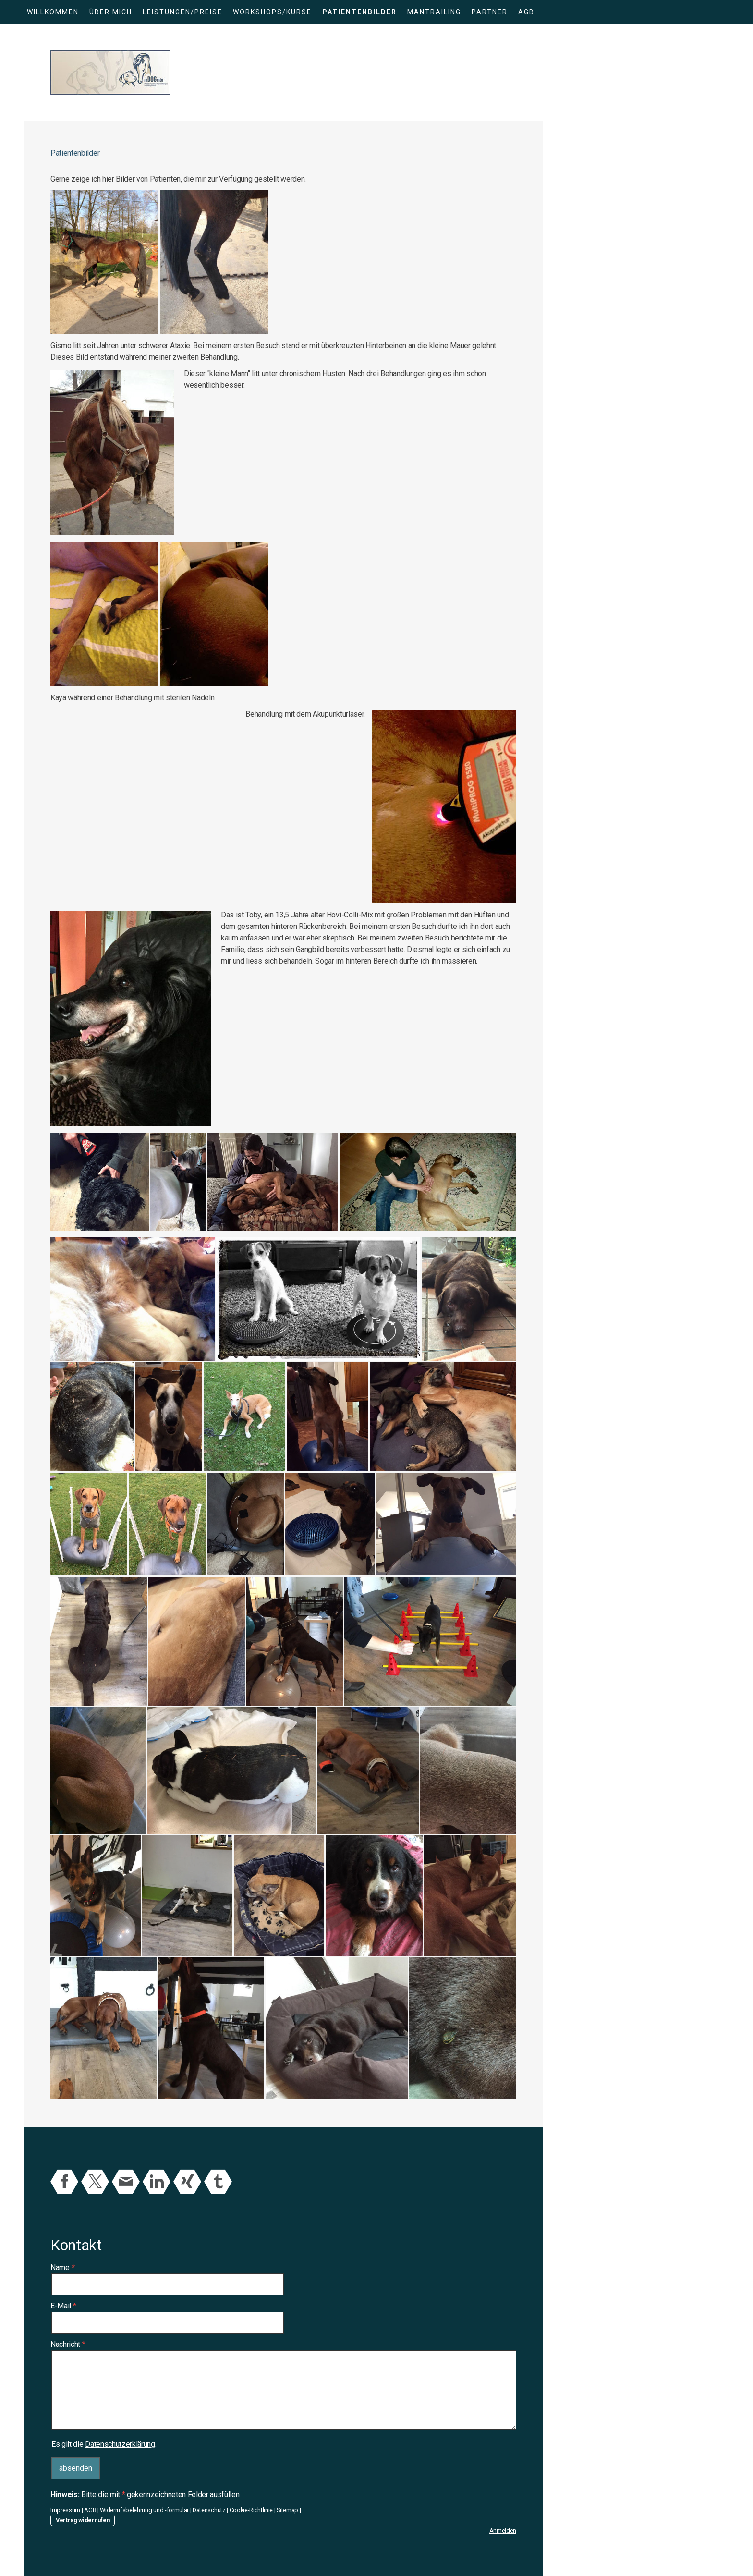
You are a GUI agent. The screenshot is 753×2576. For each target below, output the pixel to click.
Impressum (65, 2510)
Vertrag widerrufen (82, 2520)
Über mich (110, 12)
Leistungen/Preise (182, 12)
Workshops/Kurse (272, 12)
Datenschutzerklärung (120, 2444)
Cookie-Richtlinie (251, 2510)
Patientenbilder (359, 12)
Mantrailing (434, 12)
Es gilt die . (103, 2444)
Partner (490, 12)
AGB (526, 12)
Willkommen (53, 12)
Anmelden (502, 2530)
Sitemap (287, 2510)
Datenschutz (209, 2510)
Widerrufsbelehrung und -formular (144, 2510)
